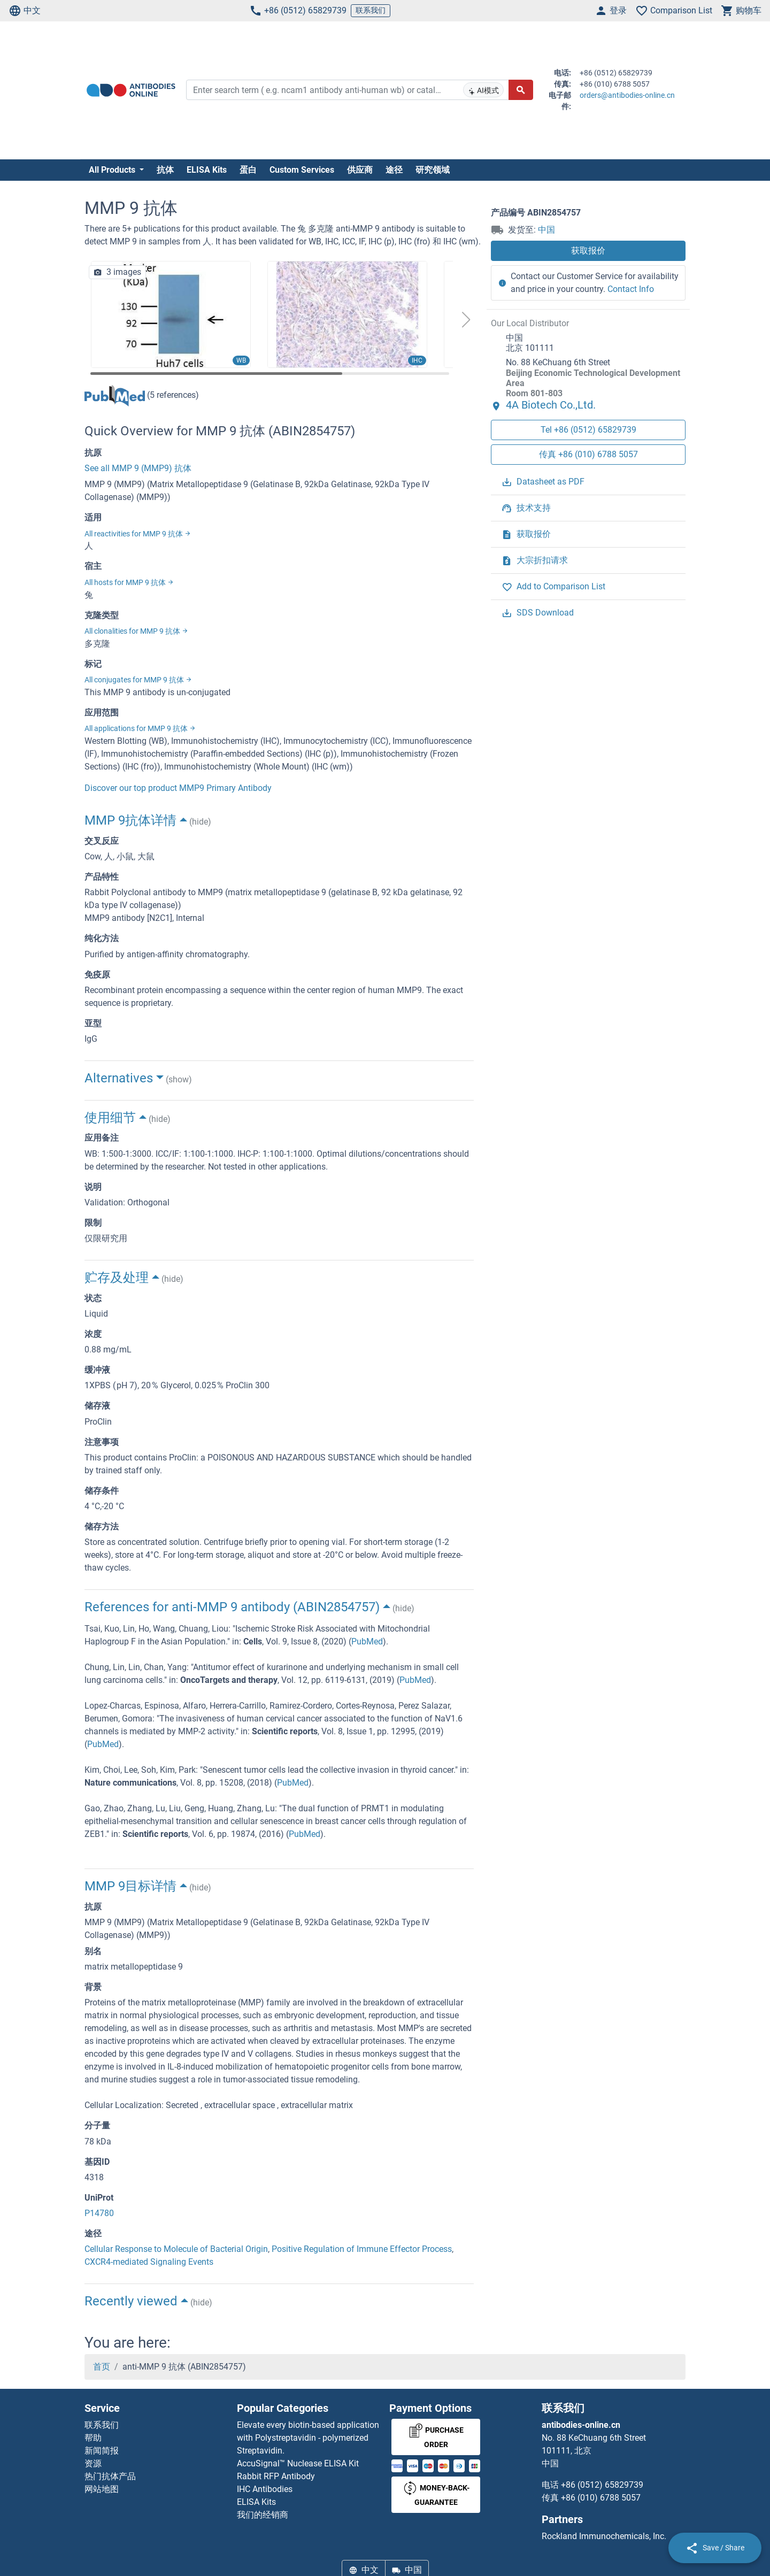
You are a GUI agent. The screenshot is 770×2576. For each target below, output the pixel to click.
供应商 (360, 170)
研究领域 (432, 170)
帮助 (93, 2438)
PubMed (367, 1641)
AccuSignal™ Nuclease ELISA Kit (298, 2463)
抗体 (165, 170)
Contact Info (630, 289)
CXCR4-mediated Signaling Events (148, 2262)
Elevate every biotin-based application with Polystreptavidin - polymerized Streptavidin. (308, 2438)
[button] (466, 320)
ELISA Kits (207, 170)
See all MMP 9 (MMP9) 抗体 (137, 468)
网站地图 (101, 2489)
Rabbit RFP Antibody (276, 2476)
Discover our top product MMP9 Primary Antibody (178, 788)
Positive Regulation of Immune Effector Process (362, 2249)
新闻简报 (101, 2451)
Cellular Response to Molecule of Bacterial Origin (176, 2249)
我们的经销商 (262, 2515)
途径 (394, 170)
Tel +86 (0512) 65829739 (588, 430)
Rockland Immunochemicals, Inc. (604, 2536)
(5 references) (141, 395)
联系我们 (371, 10)
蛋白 (248, 170)
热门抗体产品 (110, 2476)
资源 (93, 2463)
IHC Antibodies (264, 2489)
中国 (546, 230)
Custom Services (302, 170)
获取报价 (588, 250)
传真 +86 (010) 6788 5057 (588, 454)
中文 (25, 10)
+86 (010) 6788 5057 (601, 2498)
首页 (101, 2367)
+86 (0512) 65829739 (297, 10)
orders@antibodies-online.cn (627, 95)
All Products (113, 170)
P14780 (99, 2213)
